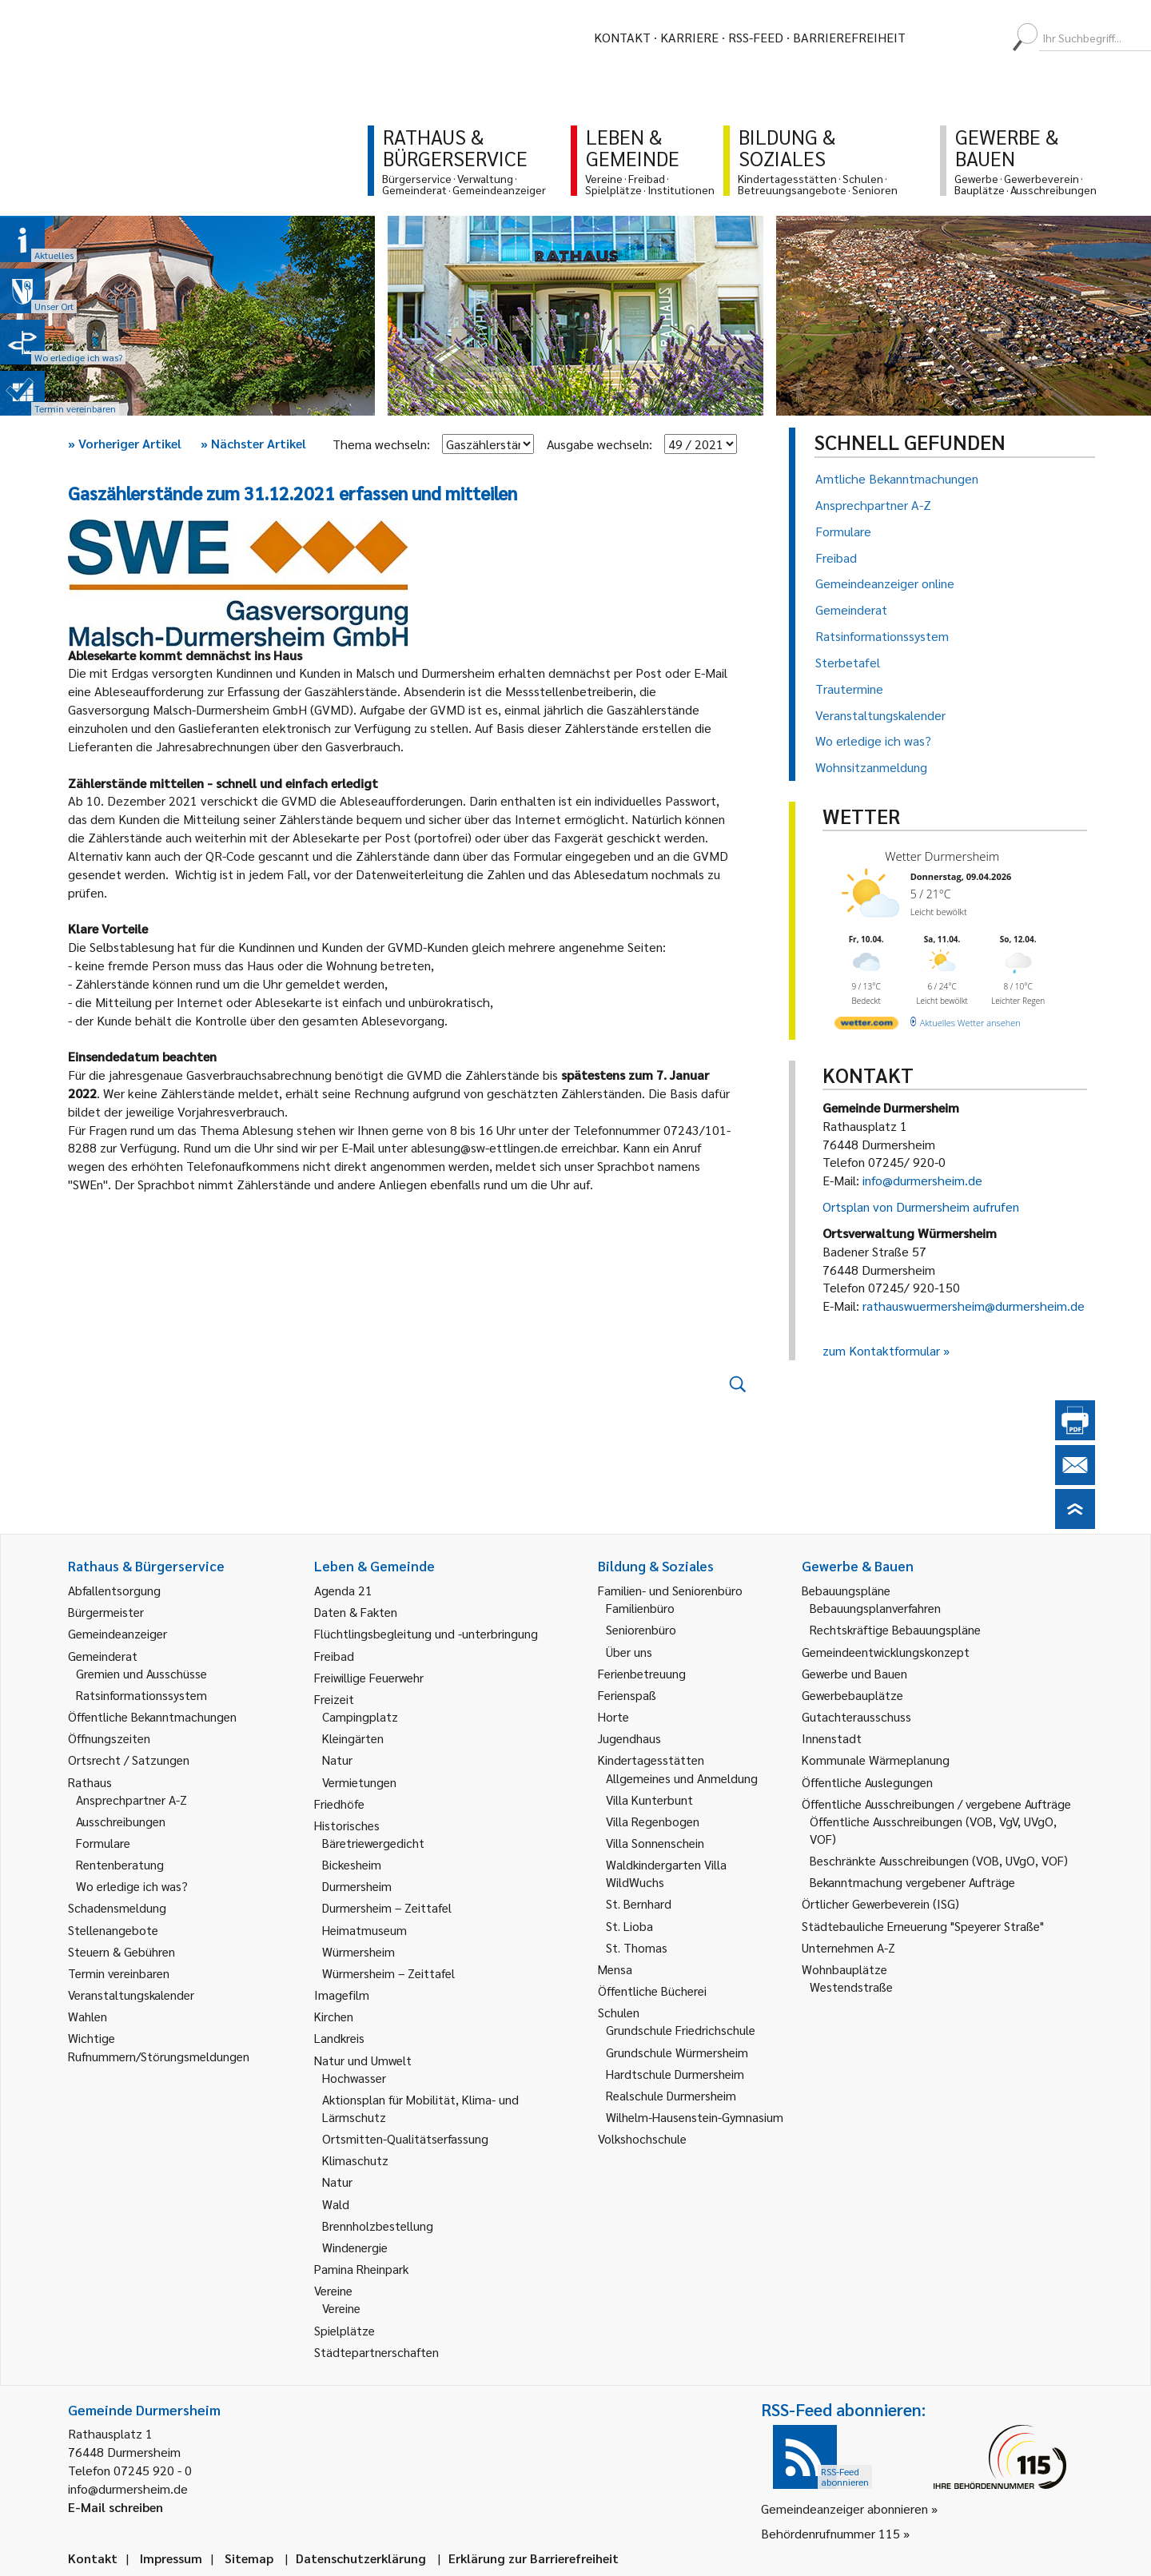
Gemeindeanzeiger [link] (117, 1633)
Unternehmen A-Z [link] (848, 1947)
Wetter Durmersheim (942, 856)
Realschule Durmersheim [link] (671, 2095)
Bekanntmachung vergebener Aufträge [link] (912, 1881)
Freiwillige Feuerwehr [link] (369, 1677)
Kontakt (622, 37)
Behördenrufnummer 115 (830, 2533)
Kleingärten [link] (353, 1738)
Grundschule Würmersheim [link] (677, 2052)
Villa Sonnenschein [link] (655, 1842)
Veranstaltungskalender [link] (131, 1994)
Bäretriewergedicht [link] (373, 1842)
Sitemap (249, 2558)
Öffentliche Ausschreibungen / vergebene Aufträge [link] (936, 1803)
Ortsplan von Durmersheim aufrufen (920, 1206)
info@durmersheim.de (922, 1180)
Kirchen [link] (333, 2016)
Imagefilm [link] (341, 1994)
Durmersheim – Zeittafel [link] (387, 1907)
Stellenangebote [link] (113, 1929)
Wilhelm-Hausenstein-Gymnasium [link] (694, 2116)
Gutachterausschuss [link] (856, 1716)
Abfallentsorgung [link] (114, 1590)
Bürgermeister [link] (106, 1611)
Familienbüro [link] (640, 1607)
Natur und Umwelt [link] (363, 2060)
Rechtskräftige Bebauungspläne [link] (895, 1629)
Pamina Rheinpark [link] (361, 2268)
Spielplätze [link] (344, 2330)
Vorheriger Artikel (124, 443)
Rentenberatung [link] (120, 1864)
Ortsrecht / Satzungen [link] (128, 1759)
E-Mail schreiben (115, 2506)
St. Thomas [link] (636, 1947)
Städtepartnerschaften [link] (376, 2351)
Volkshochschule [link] (642, 2138)
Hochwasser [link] (354, 2077)
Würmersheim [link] (358, 1951)
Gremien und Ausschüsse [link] (141, 1673)
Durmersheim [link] (357, 1885)
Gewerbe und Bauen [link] (854, 1673)
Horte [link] (613, 1716)
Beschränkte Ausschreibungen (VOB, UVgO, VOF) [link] (939, 1860)
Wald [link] (335, 2204)
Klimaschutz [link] (355, 2160)
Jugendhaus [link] (629, 1738)
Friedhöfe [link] (339, 1803)
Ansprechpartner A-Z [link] (131, 1799)
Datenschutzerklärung (361, 2558)
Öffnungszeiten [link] (109, 1738)
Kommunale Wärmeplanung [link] (876, 1759)
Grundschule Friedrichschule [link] (680, 2029)
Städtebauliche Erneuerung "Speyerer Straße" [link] (923, 1925)
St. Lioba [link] (629, 1925)
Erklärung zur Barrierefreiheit (533, 2558)
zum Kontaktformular (881, 1350)
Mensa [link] (615, 1969)
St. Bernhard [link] (638, 1903)
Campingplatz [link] (360, 1716)
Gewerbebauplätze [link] (852, 1694)
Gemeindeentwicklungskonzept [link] (886, 1651)
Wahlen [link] (87, 2016)
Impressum (171, 2558)
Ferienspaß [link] (627, 1694)
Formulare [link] (103, 1842)
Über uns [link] (629, 1651)
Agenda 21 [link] (343, 1590)
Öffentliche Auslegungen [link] (867, 1782)
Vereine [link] (341, 2307)
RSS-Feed (755, 37)
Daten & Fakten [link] (355, 1611)
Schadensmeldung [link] (117, 1907)
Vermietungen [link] (359, 1782)
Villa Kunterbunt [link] (649, 1799)
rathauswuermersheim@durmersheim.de (973, 1305)
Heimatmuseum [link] (364, 1929)
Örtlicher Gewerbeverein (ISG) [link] (880, 1903)
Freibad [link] (334, 1655)
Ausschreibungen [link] (120, 1821)
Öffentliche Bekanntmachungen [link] (152, 1716)
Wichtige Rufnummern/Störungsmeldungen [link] (158, 2046)
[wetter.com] (866, 1026)
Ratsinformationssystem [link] (141, 1694)
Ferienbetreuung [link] (642, 1673)
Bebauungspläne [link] (846, 1590)
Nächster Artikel (253, 443)
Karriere (689, 37)
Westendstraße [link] (851, 1986)
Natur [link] (337, 1759)
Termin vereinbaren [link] (118, 1973)
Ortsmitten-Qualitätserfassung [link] (405, 2138)
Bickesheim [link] (351, 1864)
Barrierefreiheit (849, 37)
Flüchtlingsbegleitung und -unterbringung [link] (426, 1633)
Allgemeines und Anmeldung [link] (682, 1778)
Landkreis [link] (339, 2037)
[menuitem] (932, 37)
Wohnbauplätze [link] (844, 1969)
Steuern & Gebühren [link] (121, 1951)
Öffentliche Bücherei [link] (652, 1990)
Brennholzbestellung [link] (377, 2225)
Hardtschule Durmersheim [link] (675, 2073)
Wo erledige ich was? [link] (132, 1885)
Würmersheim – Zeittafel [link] (388, 1973)
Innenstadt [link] (832, 1738)
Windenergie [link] (355, 2247)
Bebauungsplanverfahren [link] (875, 1607)
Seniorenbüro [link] (641, 1629)
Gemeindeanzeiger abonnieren (844, 2508)
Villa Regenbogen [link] (652, 1821)
